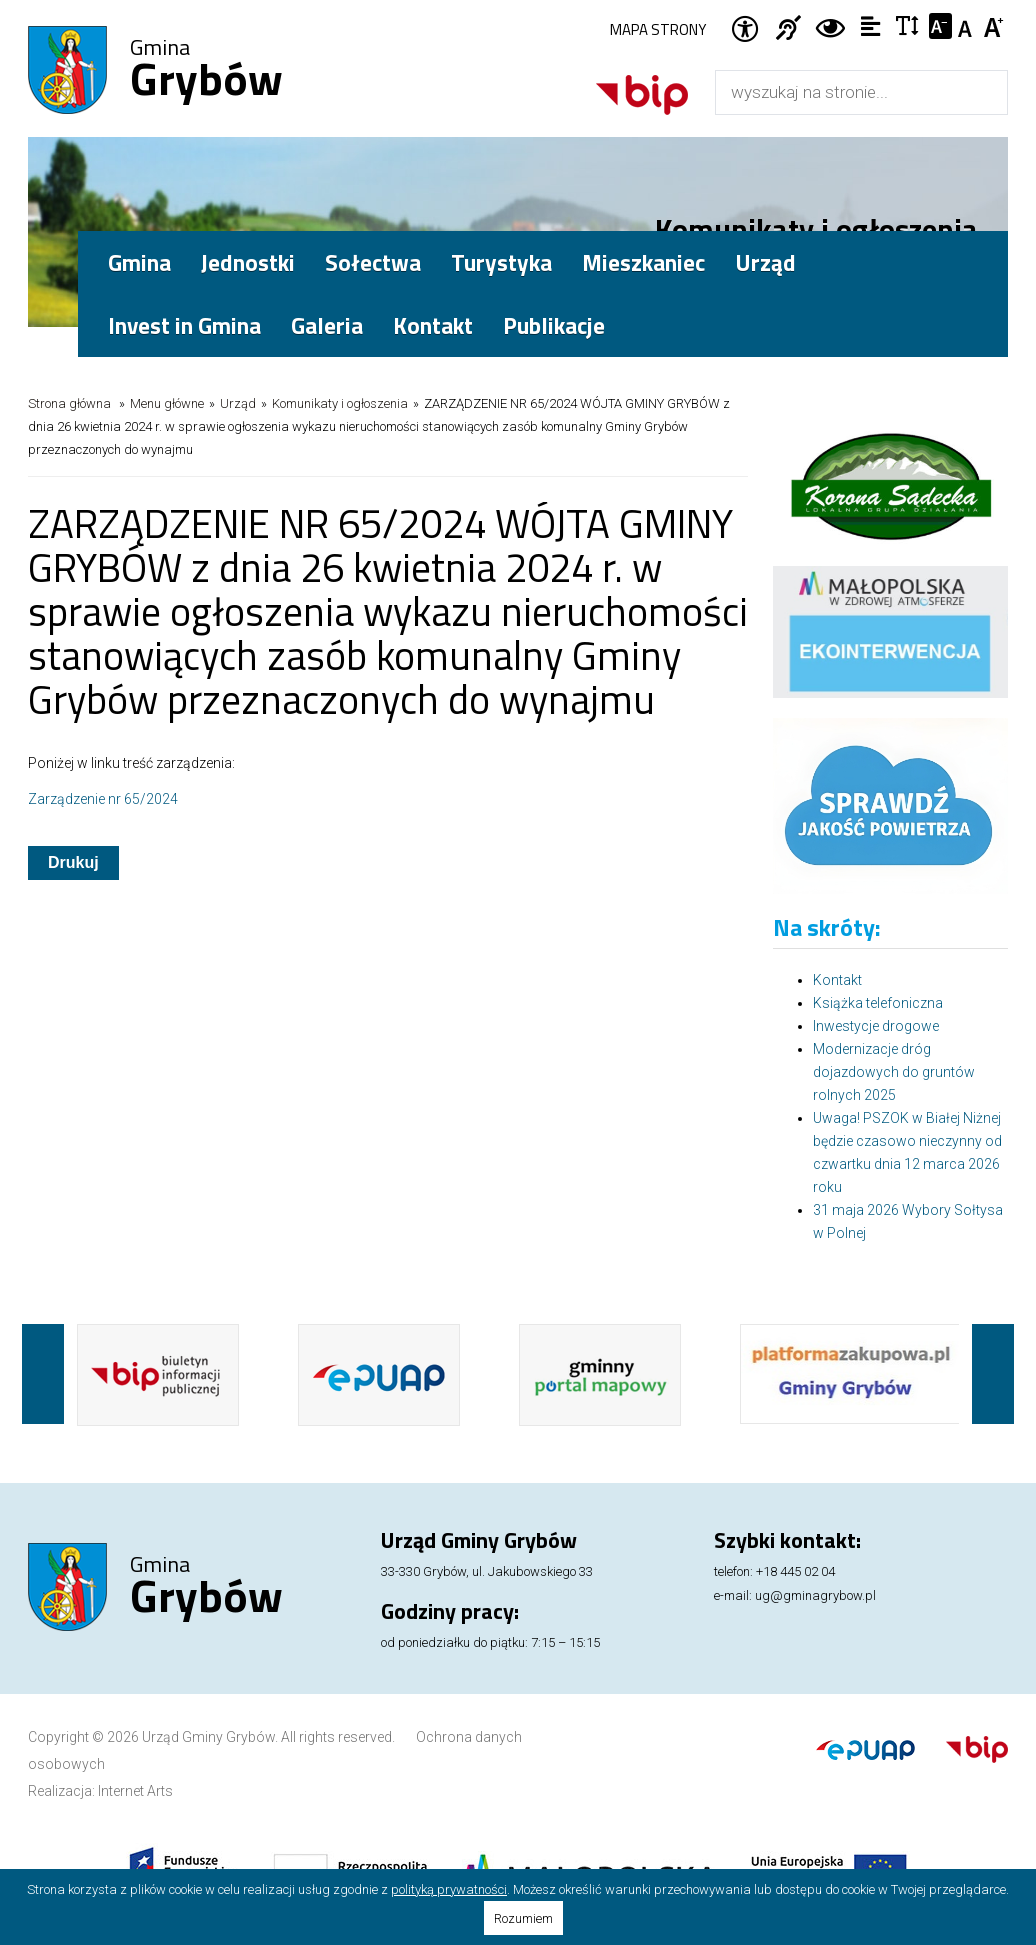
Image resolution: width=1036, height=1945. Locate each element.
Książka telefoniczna (878, 1003)
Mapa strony (658, 29)
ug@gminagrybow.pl (815, 1595)
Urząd (238, 403)
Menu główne (167, 403)
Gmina (206, 71)
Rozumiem (523, 1918)
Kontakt (433, 325)
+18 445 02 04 (795, 1571)
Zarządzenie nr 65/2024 (103, 799)
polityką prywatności (449, 1889)
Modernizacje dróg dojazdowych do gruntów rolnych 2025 (894, 1072)
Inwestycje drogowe (876, 1026)
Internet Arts (135, 1791)
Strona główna (69, 403)
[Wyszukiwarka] (840, 92)
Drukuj (73, 862)
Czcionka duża (994, 26)
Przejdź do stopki (518, 0)
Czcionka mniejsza (940, 26)
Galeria (327, 325)
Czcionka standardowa (967, 26)
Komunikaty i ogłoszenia (340, 403)
